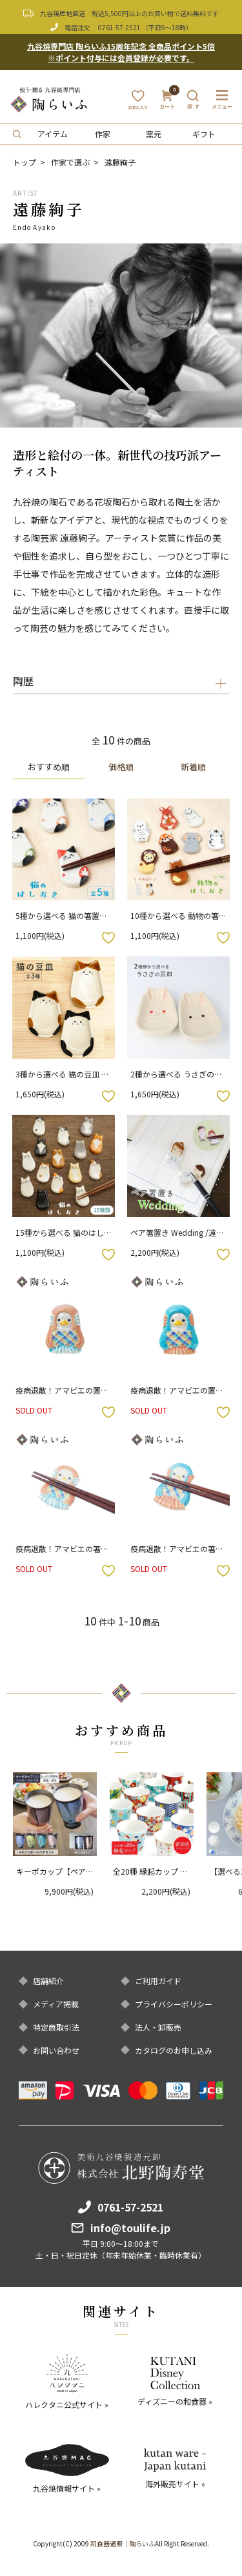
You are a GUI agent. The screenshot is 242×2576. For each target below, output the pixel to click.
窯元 (153, 133)
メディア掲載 (56, 2004)
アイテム (52, 133)
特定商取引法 (56, 2027)
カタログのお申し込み (173, 2050)
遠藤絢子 (120, 161)
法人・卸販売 (158, 2027)
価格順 (121, 767)
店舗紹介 (48, 1980)
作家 (102, 133)
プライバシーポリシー (173, 2004)
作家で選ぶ (70, 161)
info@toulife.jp (130, 2227)
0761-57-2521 (119, 27)
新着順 (193, 767)
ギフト (204, 133)
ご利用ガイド (158, 1980)
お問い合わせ (56, 2050)
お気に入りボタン (108, 937)
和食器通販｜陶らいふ (122, 2543)
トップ (24, 161)
